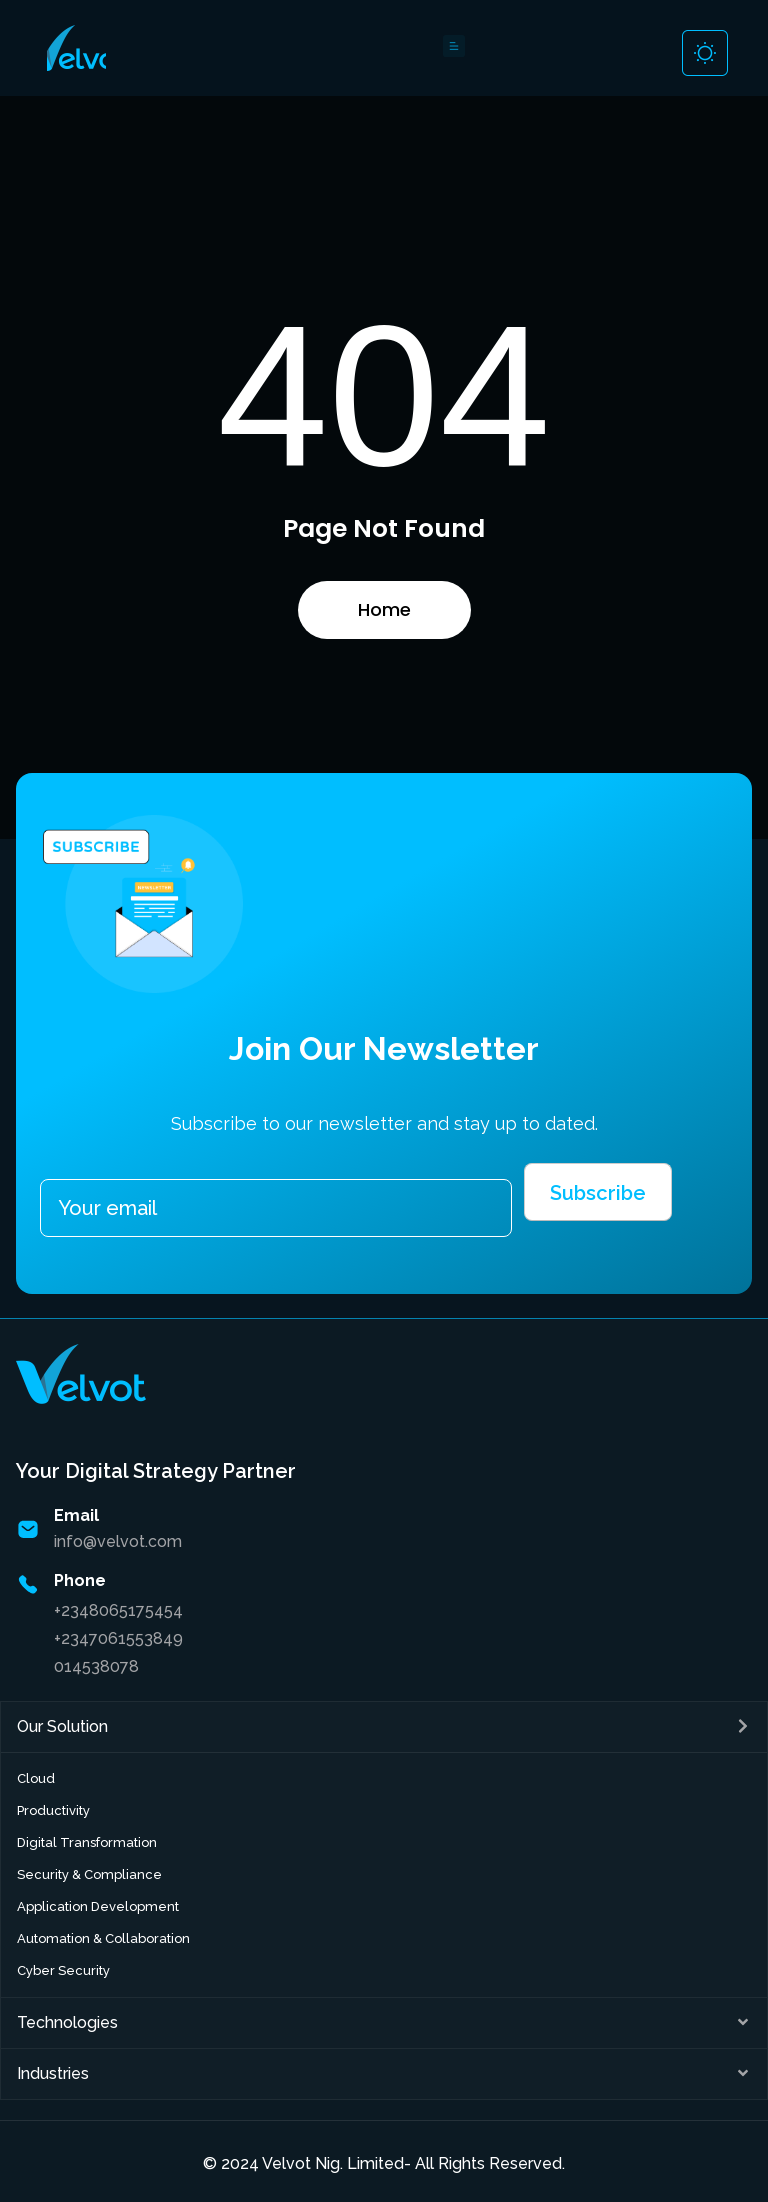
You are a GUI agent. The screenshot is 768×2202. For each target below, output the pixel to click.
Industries (53, 2073)
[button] (384, 1727)
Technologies (67, 2022)
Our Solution (62, 1726)
